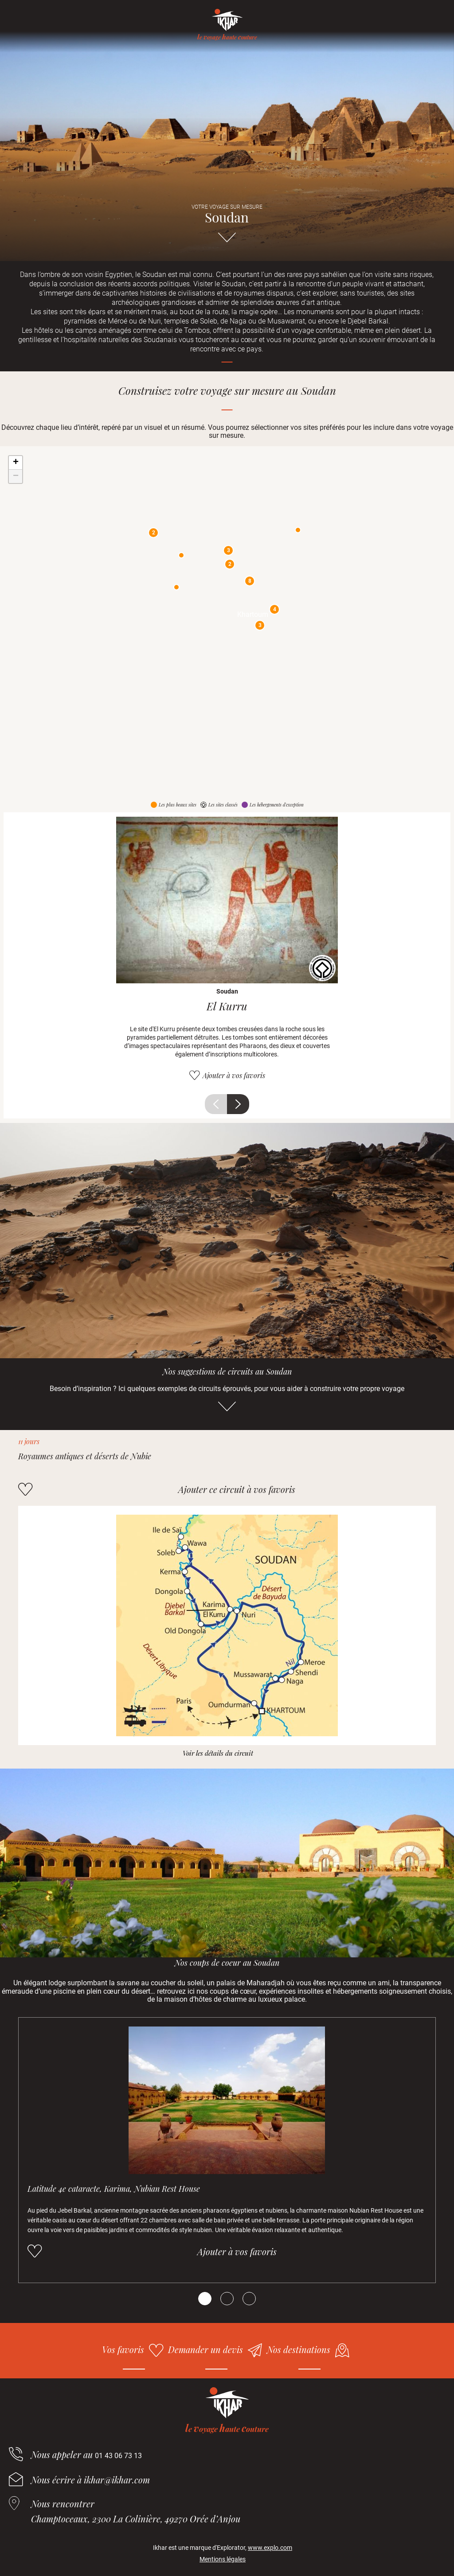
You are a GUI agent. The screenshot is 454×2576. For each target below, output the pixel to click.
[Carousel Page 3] (249, 2298)
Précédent (216, 1104)
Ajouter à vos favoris (234, 1075)
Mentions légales (223, 2559)
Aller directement (227, 241)
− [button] (16, 476)
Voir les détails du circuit (218, 1753)
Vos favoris (123, 2349)
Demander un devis (205, 2349)
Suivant (238, 1104)
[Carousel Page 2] (227, 2298)
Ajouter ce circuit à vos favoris (236, 1489)
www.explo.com (270, 2547)
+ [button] (16, 462)
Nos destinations (298, 2349)
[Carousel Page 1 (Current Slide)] (204, 2298)
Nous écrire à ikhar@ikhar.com (90, 2480)
